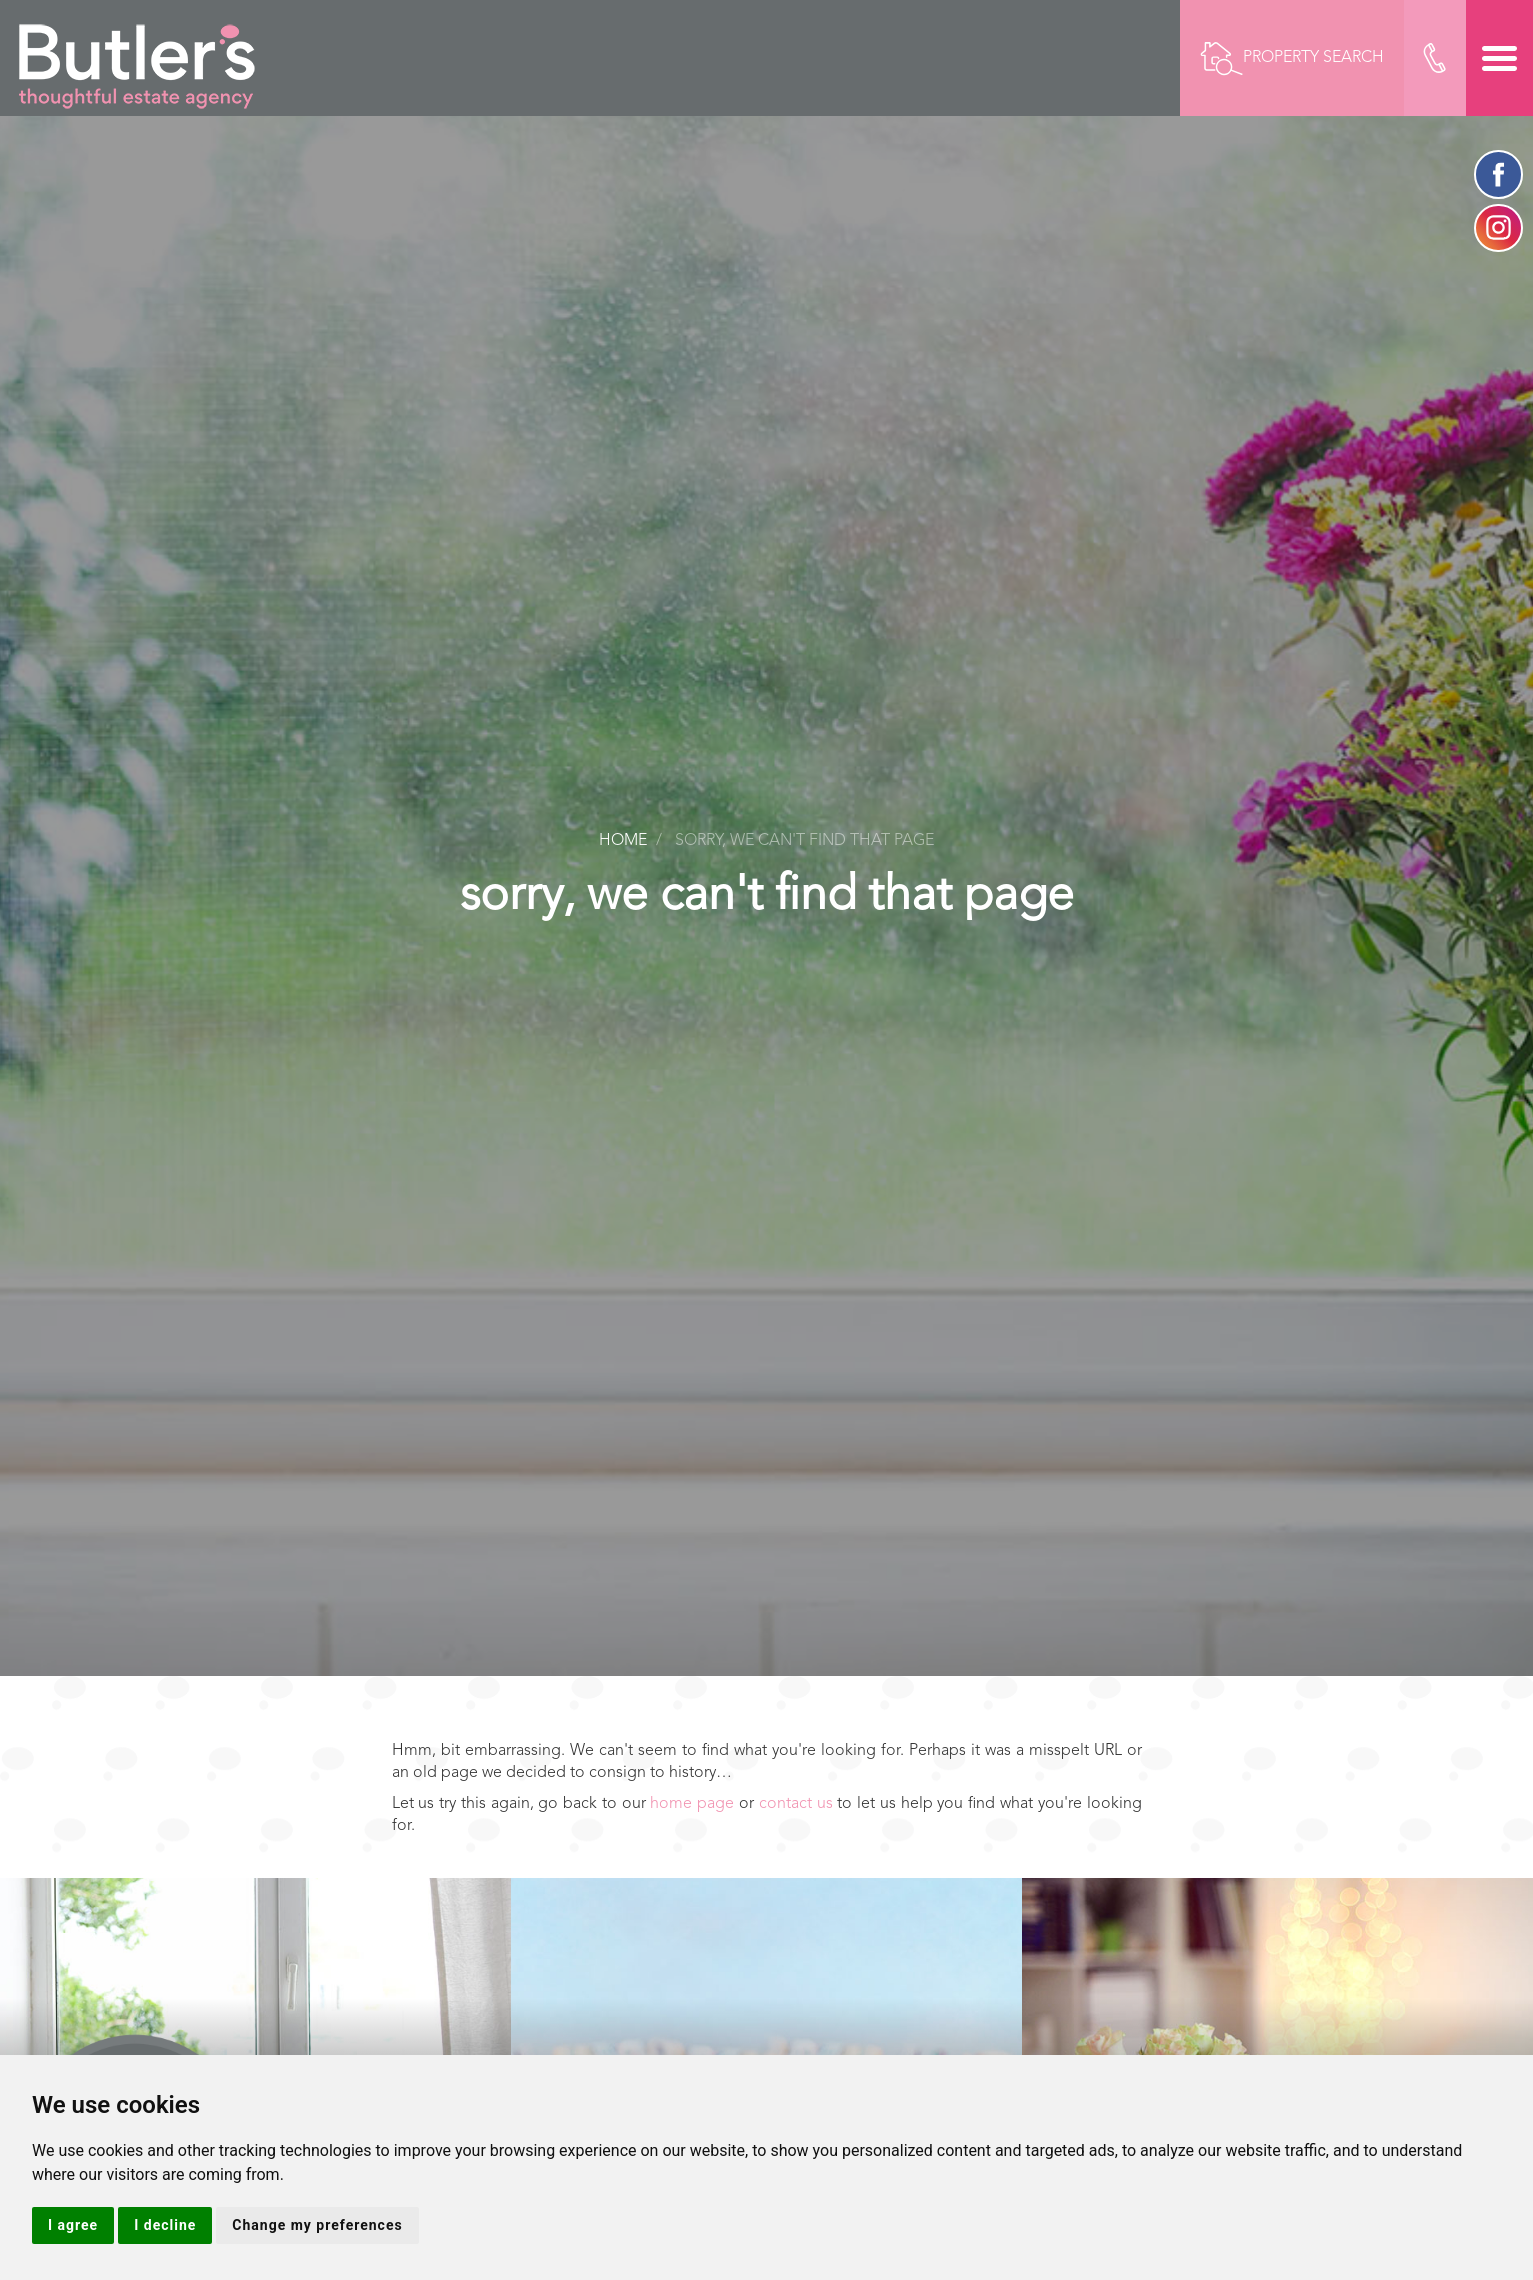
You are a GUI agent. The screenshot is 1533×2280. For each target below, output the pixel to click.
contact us (796, 1804)
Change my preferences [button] (317, 2225)
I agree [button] (73, 2225)
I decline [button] (165, 2225)
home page (692, 1804)
